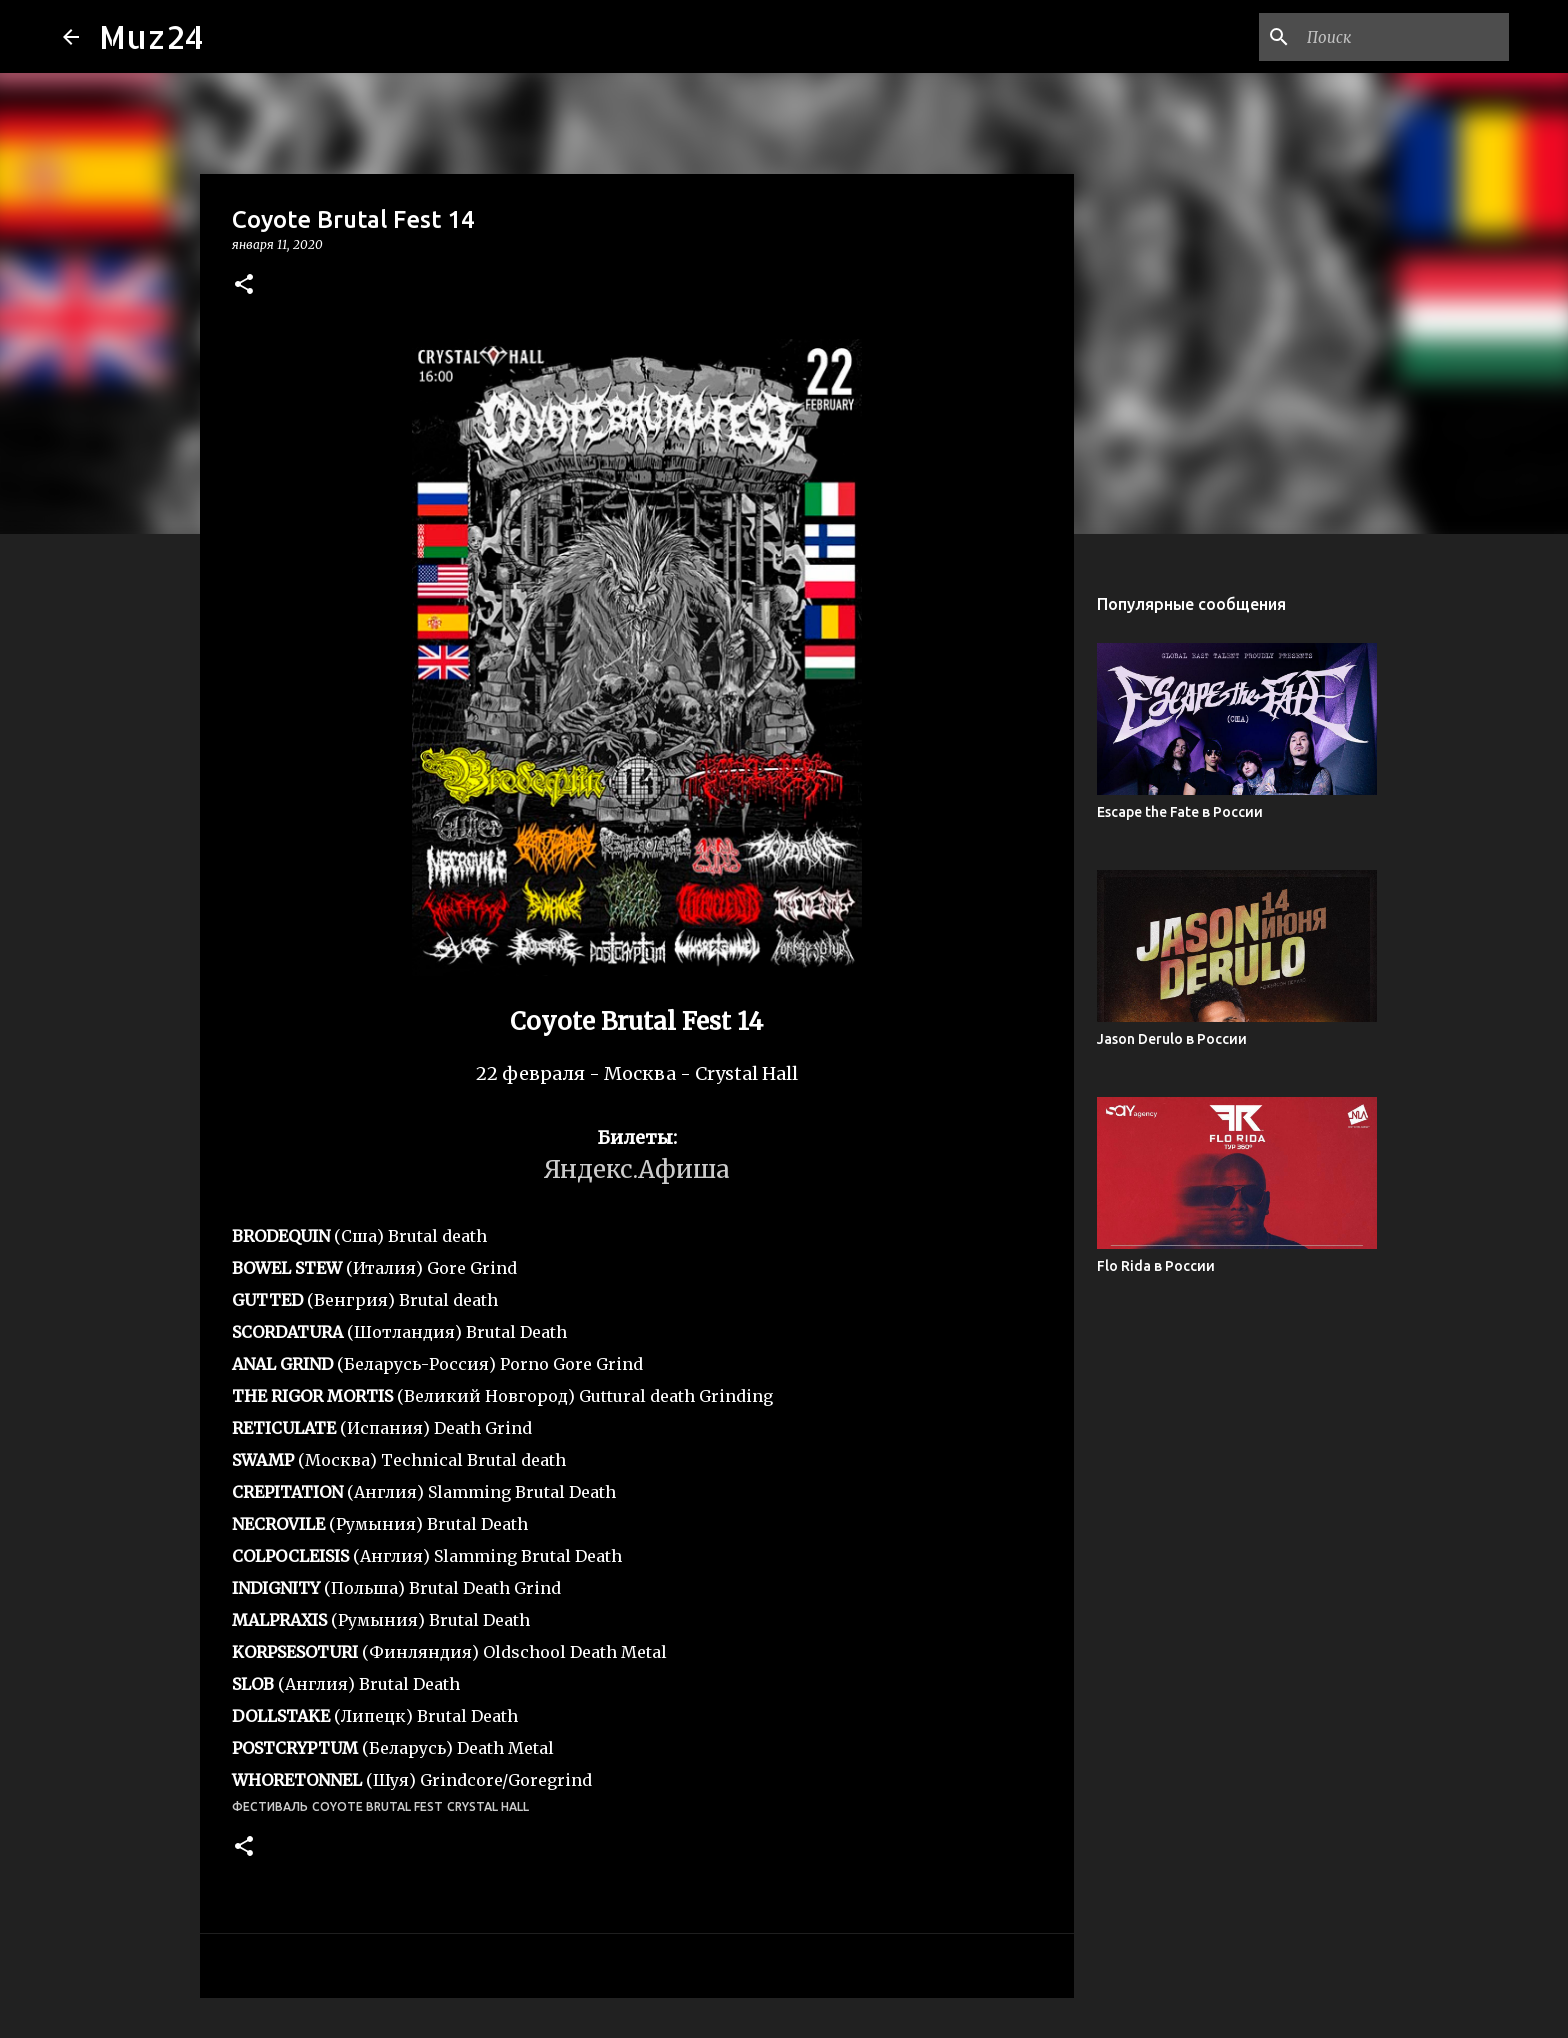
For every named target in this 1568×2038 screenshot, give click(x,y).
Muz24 (151, 36)
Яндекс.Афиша (637, 1169)
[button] (244, 285)
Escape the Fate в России (1180, 812)
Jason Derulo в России (1172, 1039)
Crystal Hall (488, 1806)
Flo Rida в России (1156, 1266)
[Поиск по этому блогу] (1404, 37)
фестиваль (270, 1806)
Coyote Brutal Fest (377, 1806)
